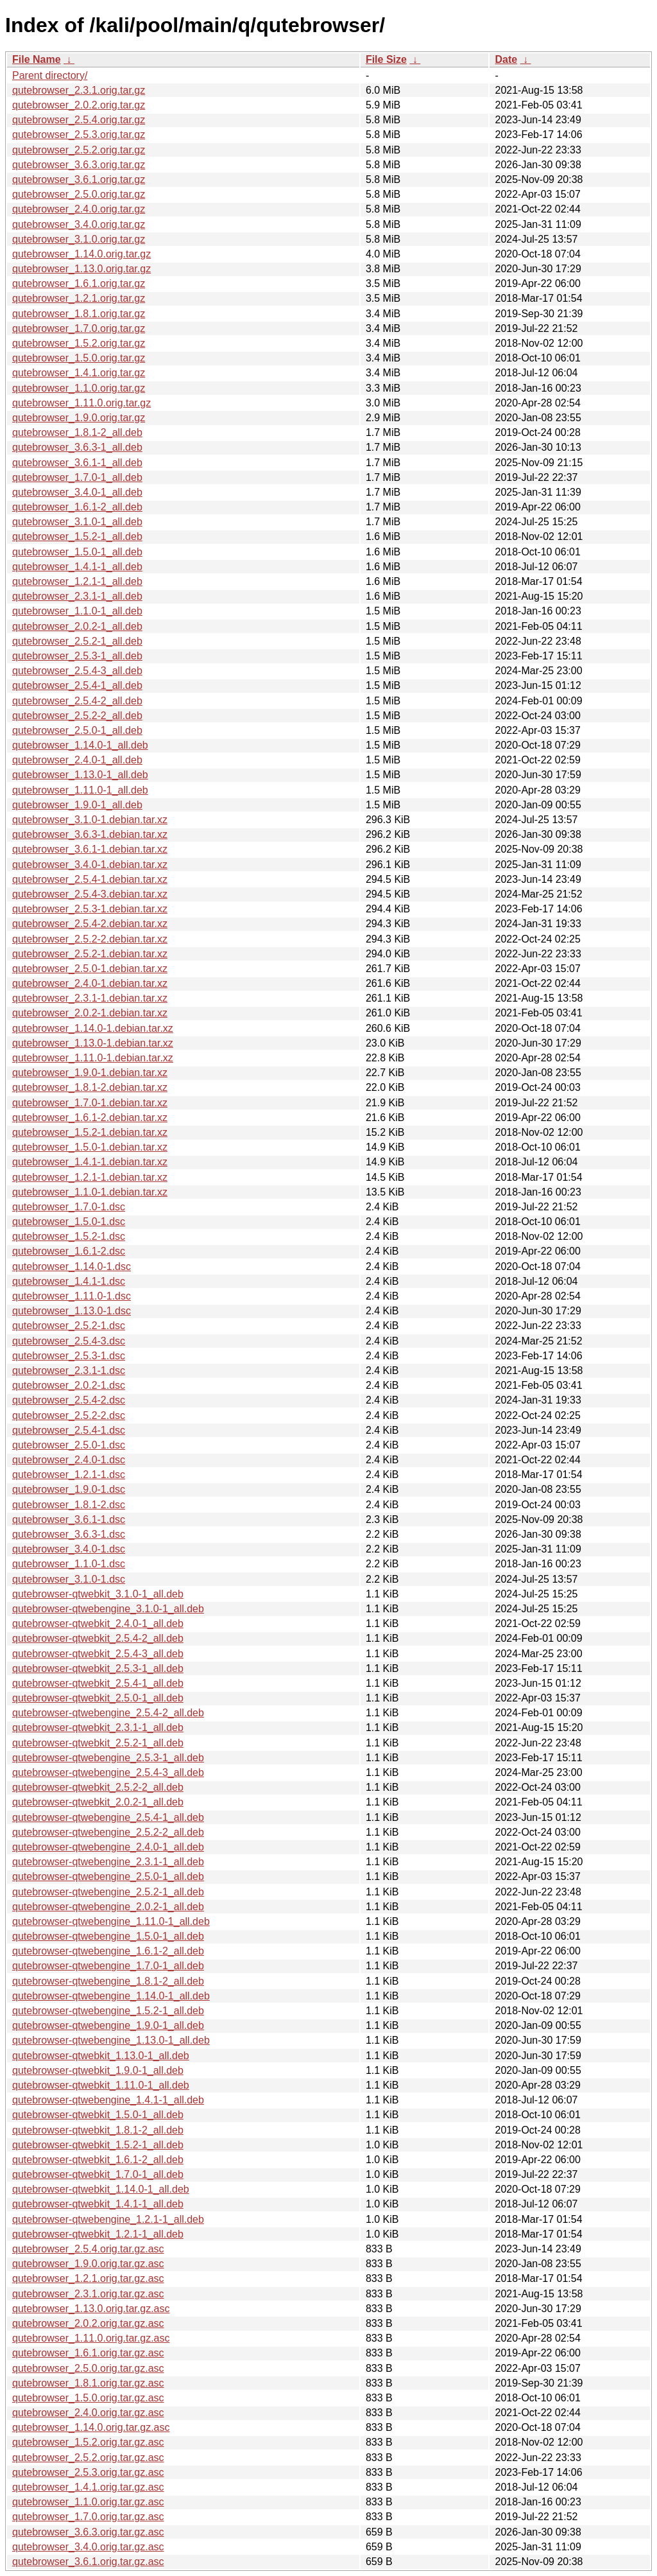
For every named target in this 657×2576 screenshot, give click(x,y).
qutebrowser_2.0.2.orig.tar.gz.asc (88, 2323)
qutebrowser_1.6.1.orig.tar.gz (78, 283)
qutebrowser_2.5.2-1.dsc (68, 1325)
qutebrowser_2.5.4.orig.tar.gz (78, 119)
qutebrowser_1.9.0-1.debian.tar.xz (89, 1072)
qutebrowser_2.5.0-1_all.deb (77, 730)
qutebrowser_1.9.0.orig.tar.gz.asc (88, 2263)
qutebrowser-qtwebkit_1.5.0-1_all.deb (97, 2114)
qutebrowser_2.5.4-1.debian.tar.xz (89, 879)
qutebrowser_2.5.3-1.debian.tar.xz (89, 908)
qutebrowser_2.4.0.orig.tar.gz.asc (88, 2412)
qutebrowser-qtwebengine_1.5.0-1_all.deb (108, 1936)
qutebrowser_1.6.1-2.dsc (68, 1251)
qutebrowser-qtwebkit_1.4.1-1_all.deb (97, 2203)
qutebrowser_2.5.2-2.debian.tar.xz (89, 939)
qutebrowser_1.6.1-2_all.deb (77, 506)
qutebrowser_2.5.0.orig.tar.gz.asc (88, 2368)
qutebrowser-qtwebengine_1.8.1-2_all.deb (108, 1981)
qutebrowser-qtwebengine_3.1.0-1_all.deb (108, 1608)
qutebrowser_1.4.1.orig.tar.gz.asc (88, 2487)
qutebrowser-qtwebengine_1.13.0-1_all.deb (111, 2040)
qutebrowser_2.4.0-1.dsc (68, 1459)
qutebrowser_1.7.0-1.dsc (68, 1206)
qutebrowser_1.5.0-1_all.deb (77, 551)
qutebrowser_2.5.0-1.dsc (68, 1445)
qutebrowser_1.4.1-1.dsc (68, 1281)
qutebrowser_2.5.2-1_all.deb (77, 641)
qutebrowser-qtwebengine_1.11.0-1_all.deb (111, 1921)
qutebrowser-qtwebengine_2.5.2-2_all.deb (108, 1832)
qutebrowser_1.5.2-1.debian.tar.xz (89, 1132)
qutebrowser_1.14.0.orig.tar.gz (81, 253)
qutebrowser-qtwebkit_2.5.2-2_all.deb (97, 1787)
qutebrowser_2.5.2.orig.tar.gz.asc (88, 2457)
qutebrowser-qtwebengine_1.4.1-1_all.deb (108, 2099)
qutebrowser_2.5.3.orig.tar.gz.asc (88, 2472)
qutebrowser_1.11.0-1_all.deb (80, 790)
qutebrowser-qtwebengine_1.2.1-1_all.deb (108, 2219)
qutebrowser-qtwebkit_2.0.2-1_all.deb (97, 1802)
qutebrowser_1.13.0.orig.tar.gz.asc (90, 2308)
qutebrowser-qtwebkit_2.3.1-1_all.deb (97, 1727)
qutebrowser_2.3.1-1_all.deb (77, 596)
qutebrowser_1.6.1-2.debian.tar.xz (89, 1117)
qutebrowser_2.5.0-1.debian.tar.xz (89, 968)
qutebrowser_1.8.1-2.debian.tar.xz (89, 1087)
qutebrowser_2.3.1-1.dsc (68, 1370)
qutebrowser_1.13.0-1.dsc (71, 1310)
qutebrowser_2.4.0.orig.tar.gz (78, 209)
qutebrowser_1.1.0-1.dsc (68, 1563)
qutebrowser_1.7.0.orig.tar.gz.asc (88, 2516)
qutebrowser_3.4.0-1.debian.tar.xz (89, 864)
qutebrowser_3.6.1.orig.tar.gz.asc (88, 2561)
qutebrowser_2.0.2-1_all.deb (77, 626)
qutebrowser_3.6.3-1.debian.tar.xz (89, 834)
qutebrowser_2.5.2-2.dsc (68, 1415)
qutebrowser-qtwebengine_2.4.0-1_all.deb (108, 1846)
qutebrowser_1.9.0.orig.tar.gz (78, 417)
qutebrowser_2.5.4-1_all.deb (77, 685)
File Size (386, 59)
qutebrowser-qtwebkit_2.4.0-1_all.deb (97, 1623)
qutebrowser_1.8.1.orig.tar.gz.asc (88, 2383)
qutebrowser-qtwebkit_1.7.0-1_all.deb (97, 2174)
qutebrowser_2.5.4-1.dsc (68, 1430)
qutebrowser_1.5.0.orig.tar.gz (78, 357)
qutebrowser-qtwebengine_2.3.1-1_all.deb (108, 1861)
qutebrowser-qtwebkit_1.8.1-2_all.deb (97, 2130)
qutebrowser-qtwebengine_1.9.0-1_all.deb (108, 2025)
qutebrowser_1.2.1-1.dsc (68, 1474)
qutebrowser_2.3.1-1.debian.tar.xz (89, 998)
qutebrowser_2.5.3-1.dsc (68, 1355)
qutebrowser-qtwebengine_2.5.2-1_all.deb (108, 1891)
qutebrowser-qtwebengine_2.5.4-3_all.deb (108, 1772)
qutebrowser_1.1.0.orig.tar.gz (78, 388)
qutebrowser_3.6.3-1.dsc (68, 1534)
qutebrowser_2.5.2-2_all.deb (77, 715)
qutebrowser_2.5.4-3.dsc (68, 1341)
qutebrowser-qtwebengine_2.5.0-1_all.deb (108, 1876)
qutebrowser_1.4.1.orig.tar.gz (78, 372)
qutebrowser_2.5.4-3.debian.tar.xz (89, 894)
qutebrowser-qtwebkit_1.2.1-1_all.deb (97, 2234)
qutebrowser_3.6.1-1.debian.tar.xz (89, 849)
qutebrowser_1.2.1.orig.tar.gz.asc (88, 2278)
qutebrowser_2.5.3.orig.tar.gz (78, 134)
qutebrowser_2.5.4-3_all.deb (77, 670)
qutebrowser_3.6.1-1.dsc (68, 1519)
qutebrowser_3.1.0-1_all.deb (77, 521)
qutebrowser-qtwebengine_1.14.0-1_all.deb (111, 1995)
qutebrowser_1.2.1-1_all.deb (77, 581)
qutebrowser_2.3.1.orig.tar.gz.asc (88, 2293)
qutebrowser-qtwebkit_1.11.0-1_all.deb (100, 2085)
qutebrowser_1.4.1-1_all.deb (77, 566)
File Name (36, 59)
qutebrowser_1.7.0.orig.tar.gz (78, 328)
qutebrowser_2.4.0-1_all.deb (77, 759)
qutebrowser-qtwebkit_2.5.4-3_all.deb (97, 1653)
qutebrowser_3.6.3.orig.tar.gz (78, 164)
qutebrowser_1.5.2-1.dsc (68, 1236)
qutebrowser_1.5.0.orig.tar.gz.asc (88, 2397)
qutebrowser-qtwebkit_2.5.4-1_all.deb (97, 1683)
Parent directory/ (49, 75)
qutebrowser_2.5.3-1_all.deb (77, 655)
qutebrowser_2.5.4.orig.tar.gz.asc (88, 2248)
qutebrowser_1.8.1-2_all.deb (77, 432)
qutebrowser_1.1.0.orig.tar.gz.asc (88, 2501)
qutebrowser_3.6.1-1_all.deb (77, 462)
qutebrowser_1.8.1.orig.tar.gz (78, 313)
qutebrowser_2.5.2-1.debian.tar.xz (89, 953)
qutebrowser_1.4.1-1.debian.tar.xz (89, 1161)
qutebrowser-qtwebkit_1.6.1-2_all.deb (97, 2159)
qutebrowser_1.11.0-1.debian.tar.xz (92, 1057)
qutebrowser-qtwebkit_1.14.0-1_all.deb (100, 2189)
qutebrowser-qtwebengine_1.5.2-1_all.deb (108, 2010)
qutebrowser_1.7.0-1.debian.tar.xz (89, 1102)
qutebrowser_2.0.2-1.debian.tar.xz (89, 1012)
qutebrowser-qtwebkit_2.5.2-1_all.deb (97, 1742)
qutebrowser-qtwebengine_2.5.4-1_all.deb (108, 1817)
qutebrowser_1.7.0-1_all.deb (77, 477)
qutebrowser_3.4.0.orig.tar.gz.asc (88, 2546)
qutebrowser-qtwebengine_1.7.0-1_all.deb (108, 1965)
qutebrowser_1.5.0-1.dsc (68, 1221)
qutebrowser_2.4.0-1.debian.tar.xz (89, 983)
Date (506, 59)
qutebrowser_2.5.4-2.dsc (68, 1400)
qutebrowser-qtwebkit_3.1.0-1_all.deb (97, 1593)
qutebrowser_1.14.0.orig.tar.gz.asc (90, 2427)
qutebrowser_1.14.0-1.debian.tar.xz (92, 1028)
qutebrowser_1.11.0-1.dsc (71, 1296)
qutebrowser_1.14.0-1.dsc (71, 1266)
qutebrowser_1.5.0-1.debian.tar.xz (89, 1147)
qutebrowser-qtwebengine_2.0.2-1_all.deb (108, 1906)
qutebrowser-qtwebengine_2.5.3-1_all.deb (108, 1757)
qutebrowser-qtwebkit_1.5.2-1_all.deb (97, 2144)
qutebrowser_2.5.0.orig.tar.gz (78, 194)
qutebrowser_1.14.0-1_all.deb (80, 745)
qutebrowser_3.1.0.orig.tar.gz (78, 239)
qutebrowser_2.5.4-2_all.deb (77, 700)
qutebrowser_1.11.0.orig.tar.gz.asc (90, 2338)
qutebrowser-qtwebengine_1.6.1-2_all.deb (108, 1950)
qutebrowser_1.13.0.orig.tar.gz (81, 268)
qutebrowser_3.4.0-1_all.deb (77, 492)
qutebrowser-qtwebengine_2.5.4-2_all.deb (108, 1712)
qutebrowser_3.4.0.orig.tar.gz (78, 224)
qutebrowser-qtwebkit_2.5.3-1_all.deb (97, 1668)
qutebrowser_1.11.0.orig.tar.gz (81, 402)
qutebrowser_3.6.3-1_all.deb (77, 447)
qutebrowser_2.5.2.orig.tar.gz (78, 149)
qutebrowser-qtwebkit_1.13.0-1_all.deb (100, 2055)
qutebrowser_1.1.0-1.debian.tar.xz (89, 1192)
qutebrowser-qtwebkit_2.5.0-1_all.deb (97, 1698)
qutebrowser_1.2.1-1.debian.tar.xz (89, 1177)
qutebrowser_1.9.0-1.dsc (68, 1489)
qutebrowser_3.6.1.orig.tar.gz (78, 179)
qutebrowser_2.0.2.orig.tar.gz (78, 105)
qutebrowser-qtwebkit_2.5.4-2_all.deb (97, 1638)
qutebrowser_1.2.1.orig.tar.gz (78, 298)
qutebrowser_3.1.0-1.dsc (68, 1579)
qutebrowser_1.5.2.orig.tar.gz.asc (88, 2442)
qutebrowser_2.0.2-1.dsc (68, 1385)
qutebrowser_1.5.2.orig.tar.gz (78, 343)
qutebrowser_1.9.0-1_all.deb (77, 804)
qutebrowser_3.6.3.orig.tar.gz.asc (88, 2532)
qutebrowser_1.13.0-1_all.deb (80, 774)
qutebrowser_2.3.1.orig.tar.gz (78, 90)
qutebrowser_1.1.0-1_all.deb (77, 610)
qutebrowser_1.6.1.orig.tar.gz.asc (88, 2352)
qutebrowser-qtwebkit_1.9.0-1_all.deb (97, 2070)
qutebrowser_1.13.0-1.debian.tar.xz (92, 1043)
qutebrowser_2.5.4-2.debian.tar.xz (89, 923)
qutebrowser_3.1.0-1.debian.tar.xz (89, 819)
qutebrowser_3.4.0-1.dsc (68, 1549)
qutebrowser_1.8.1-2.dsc (68, 1504)
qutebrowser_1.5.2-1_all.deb (77, 536)
